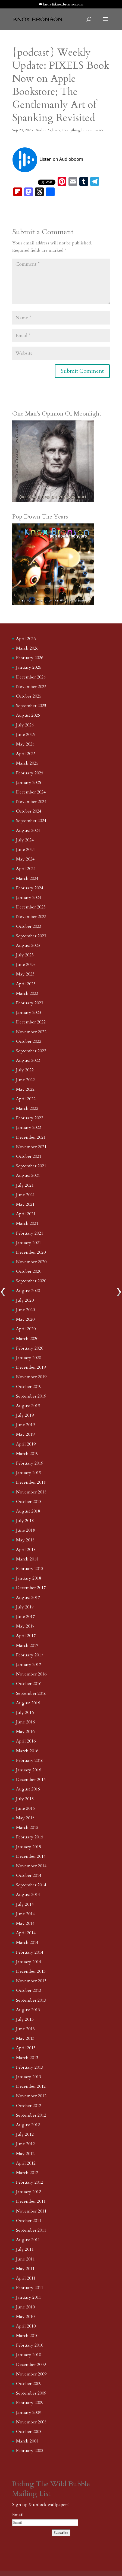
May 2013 (25, 2038)
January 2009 (28, 2413)
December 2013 (31, 1971)
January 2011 (28, 2297)
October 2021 (28, 1156)
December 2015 (31, 1780)
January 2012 (28, 2192)
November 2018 (31, 1492)
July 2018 (25, 1521)
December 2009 (31, 2365)
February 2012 (29, 2182)
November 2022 (31, 1032)
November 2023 (31, 917)
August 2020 (28, 1291)
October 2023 (28, 926)
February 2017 (29, 1655)
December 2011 (31, 2201)
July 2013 (25, 2019)
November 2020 (31, 1262)
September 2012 (31, 2115)
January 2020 (28, 1358)
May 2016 (25, 1732)
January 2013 (28, 2077)
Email (18, 2515)
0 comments (93, 130)
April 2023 (26, 984)
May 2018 (25, 1540)
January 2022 (28, 1128)
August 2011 (28, 2240)
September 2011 (31, 2230)
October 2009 (28, 2384)
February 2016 (29, 1760)
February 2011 (29, 2288)
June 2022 (25, 1080)
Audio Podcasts (48, 130)
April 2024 (26, 869)
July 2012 (25, 2134)
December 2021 (31, 1137)
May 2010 (25, 2317)
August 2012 (28, 2125)
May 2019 (25, 1434)
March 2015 (27, 1828)
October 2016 (28, 1684)
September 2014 (31, 1885)
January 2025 (28, 783)
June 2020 (25, 1310)
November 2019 (31, 1377)
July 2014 (25, 1904)
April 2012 (26, 2163)
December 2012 (31, 2086)
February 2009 (29, 2403)
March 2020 (27, 1339)
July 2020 (25, 1300)
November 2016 (31, 1674)
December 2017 (31, 1588)
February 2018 (29, 1569)
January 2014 (28, 1962)
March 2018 (27, 1559)
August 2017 (28, 1598)
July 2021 (25, 1185)
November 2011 (31, 2211)
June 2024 (25, 850)
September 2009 (31, 2393)
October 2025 (28, 696)
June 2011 (25, 2259)
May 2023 (25, 974)
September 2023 (31, 936)
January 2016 (28, 1770)
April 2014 (26, 1933)
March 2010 (27, 2336)
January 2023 (28, 1013)
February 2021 (29, 1233)
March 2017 (27, 1645)
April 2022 (26, 1099)
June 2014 (25, 1914)
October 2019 (28, 1387)
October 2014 (28, 1875)
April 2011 (26, 2278)
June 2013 (25, 2029)
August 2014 (28, 1895)
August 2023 (28, 945)
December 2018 (31, 1482)
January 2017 (28, 1665)
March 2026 (27, 648)
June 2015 (25, 1808)
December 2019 (31, 1367)
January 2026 (28, 667)
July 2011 (25, 2249)
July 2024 (25, 840)
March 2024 (27, 878)
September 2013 (31, 2000)
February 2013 (29, 2067)
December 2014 (31, 1856)
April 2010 (26, 2326)
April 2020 (26, 1329)
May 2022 (25, 1089)
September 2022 (31, 1051)
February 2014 (29, 1952)
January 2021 (28, 1243)
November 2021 (31, 1147)
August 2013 (28, 2010)
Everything (71, 130)
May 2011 (25, 2269)
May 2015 (25, 1818)
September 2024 (31, 821)
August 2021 (28, 1175)
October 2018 (28, 1502)
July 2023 (25, 955)
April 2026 (26, 639)
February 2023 (29, 1003)
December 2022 (31, 1022)
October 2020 (28, 1271)
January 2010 (28, 2355)
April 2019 (26, 1444)
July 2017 (25, 1607)
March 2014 (27, 1942)
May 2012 (25, 2154)
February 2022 (29, 1118)
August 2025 (28, 715)
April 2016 (26, 1741)
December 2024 (31, 792)
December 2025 (31, 677)
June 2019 (25, 1425)
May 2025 (25, 744)
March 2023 (27, 993)
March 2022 (27, 1108)
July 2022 (25, 1070)
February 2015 (29, 1837)
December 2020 (31, 1252)
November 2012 (31, 2096)
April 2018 (26, 1550)
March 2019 (27, 1454)
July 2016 (25, 1713)
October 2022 (28, 1041)
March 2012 (27, 2173)
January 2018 (28, 1578)
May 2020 (25, 1319)
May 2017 (25, 1626)
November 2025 (31, 687)
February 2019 (29, 1463)
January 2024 (28, 898)
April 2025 (26, 754)
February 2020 (29, 1348)
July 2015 (25, 1799)
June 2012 (25, 2144)
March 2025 (27, 763)
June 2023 (25, 965)
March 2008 (27, 2441)
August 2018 (28, 1511)
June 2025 (25, 735)
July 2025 (25, 725)
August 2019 (28, 1406)
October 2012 (28, 2106)
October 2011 (28, 2221)
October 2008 (28, 2432)
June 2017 (25, 1617)
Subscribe (61, 2532)
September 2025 (31, 706)
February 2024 (29, 888)
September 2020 (31, 1281)
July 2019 (25, 1415)
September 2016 (31, 1693)
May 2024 (25, 859)
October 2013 (28, 1990)
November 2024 (31, 802)
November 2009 (31, 2374)
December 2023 (31, 907)
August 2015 (28, 1789)
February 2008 (29, 2451)
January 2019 (28, 1473)
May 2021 (25, 1204)
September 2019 (31, 1396)
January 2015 (28, 1847)
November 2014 (31, 1866)
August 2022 (28, 1060)
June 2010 (25, 2307)
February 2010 (29, 2345)
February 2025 (29, 773)
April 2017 (26, 1636)
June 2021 (25, 1195)
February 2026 (29, 658)
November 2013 (31, 1981)
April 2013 (26, 2048)
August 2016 (28, 1703)
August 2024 (28, 831)
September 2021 (31, 1166)
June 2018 (25, 1530)
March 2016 (27, 1751)
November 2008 (31, 2422)
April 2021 (26, 1214)
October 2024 (28, 811)
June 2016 (25, 1722)
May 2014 (25, 1923)
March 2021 (27, 1223)
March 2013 (27, 2058)
